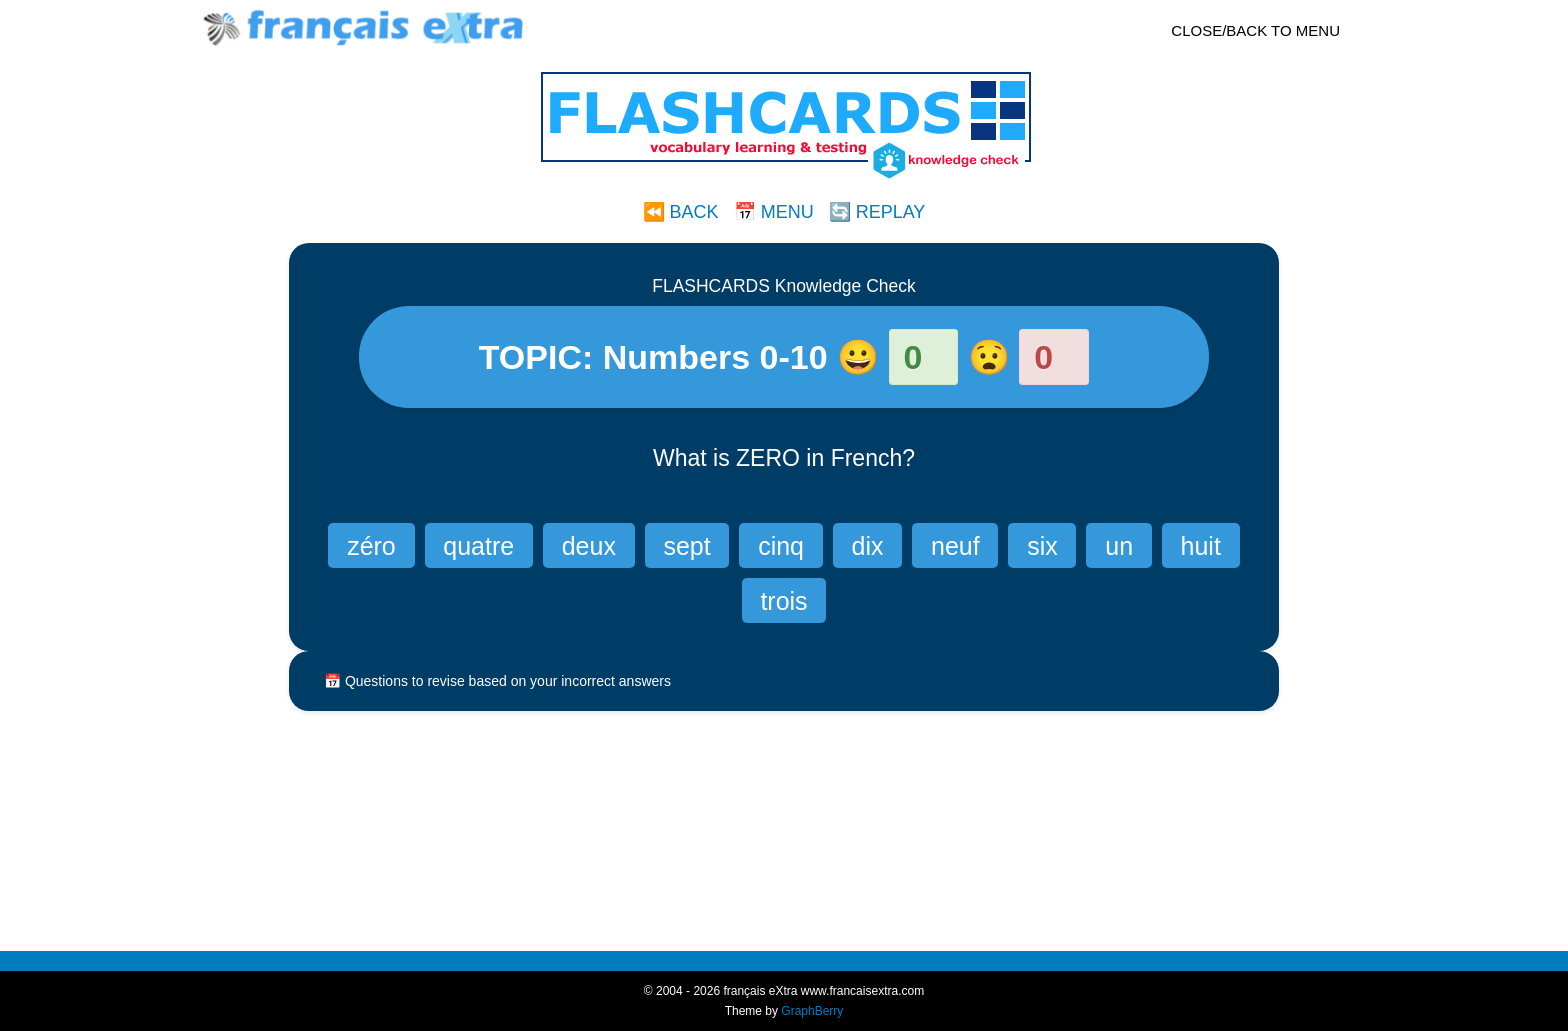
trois (783, 601)
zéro (371, 546)
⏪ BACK (681, 212)
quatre (478, 546)
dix (868, 546)
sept (686, 546)
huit (1201, 546)
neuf (955, 546)
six (1042, 546)
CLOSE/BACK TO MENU (1255, 30)
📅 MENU (774, 212)
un (1119, 546)
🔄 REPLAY (877, 212)
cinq (781, 546)
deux (589, 546)
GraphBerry (812, 1011)
